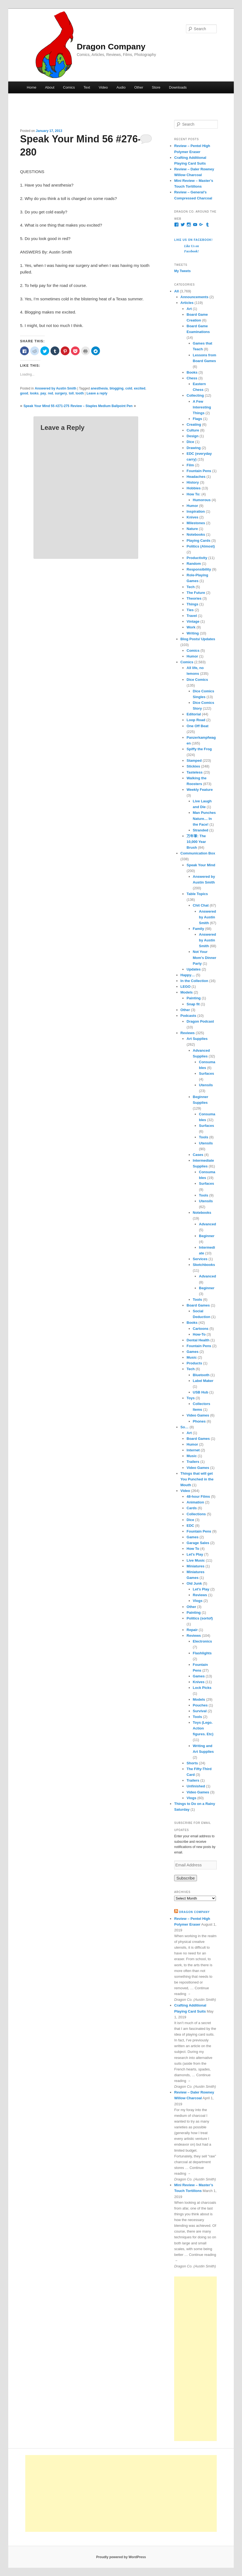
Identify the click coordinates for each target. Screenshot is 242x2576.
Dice (190, 442)
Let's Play (195, 1554)
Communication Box (197, 853)
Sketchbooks (204, 1265)
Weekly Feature (200, 790)
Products (194, 1363)
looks (34, 393)
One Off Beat (197, 726)
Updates (194, 969)
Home (32, 87)
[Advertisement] (195, 2358)
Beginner (206, 1236)
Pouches (200, 1705)
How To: (193, 494)
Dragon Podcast (200, 1021)
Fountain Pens (199, 471)
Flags (197, 419)
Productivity (197, 558)
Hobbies (194, 488)
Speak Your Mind (201, 865)
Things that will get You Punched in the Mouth (196, 1479)
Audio (121, 87)
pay (43, 393)
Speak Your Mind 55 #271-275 (46, 406)
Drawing (194, 448)
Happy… (187, 975)
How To (193, 1549)
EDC (190, 1525)
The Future (196, 593)
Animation (195, 1502)
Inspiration (196, 511)
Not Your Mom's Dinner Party (204, 957)
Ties (190, 610)
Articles (187, 303)
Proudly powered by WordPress (121, 2557)
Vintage (193, 621)
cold (128, 388)
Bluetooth (201, 1375)
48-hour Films (198, 1496)
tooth (80, 393)
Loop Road (196, 720)
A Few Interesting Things (202, 407)
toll (71, 393)
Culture (193, 430)
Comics (69, 87)
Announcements (194, 297)
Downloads (178, 87)
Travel (192, 616)
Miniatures (195, 1566)
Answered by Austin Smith (55, 388)
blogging (117, 388)
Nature (192, 529)
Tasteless (194, 772)
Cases (198, 1155)
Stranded (200, 830)
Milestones (196, 523)
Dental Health (198, 1340)
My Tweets (182, 271)
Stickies (193, 766)
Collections (196, 1514)
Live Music (196, 1560)
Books (192, 372)
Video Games (198, 1415)
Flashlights (202, 1653)
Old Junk (194, 1583)
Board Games (198, 1305)
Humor (192, 506)
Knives (192, 517)
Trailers (193, 1462)
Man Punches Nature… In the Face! (204, 818)
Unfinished (196, 1786)
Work (191, 627)
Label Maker (203, 1381)
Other (138, 87)
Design (192, 436)
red (50, 393)
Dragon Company (111, 46)
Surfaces (206, 1073)
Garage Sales (198, 1543)
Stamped (194, 760)
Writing (193, 633)
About (49, 87)
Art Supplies (197, 1039)
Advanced (207, 1224)
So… (184, 1427)
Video (103, 87)
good (24, 393)
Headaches (196, 477)
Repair (192, 1630)
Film (190, 465)
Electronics (202, 1641)
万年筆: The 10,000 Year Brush (196, 842)
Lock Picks (202, 1688)
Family (198, 929)
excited (139, 388)
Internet (193, 1450)
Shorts (192, 1763)
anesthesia (99, 388)
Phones (199, 1421)
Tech (190, 587)
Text (87, 87)
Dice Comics (197, 680)
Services (200, 1259)
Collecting (195, 395)
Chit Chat (201, 905)
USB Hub (200, 1392)
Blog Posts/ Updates (197, 639)
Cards (192, 1508)
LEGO (185, 986)
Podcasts (188, 1016)
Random (194, 564)
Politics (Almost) (201, 546)
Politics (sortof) (200, 1618)
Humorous (202, 500)
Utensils (206, 1085)
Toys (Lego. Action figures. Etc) (203, 1728)
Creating (194, 424)
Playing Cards (198, 540)
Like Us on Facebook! (193, 239)
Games (192, 1352)
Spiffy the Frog (199, 749)
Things (192, 604)
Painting (194, 998)
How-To (199, 1334)
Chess (192, 378)
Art (189, 309)
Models (186, 992)
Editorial (194, 714)
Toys (190, 1398)
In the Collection (194, 981)
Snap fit (193, 1004)
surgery (61, 393)
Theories (194, 598)
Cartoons (200, 1329)
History (193, 482)
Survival (200, 1711)
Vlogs (197, 1601)
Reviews (187, 1033)
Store (156, 87)
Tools (203, 1137)
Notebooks (196, 534)
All (176, 291)
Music (192, 1357)
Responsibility (199, 569)
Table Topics (197, 894)
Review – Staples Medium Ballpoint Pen (102, 406)
